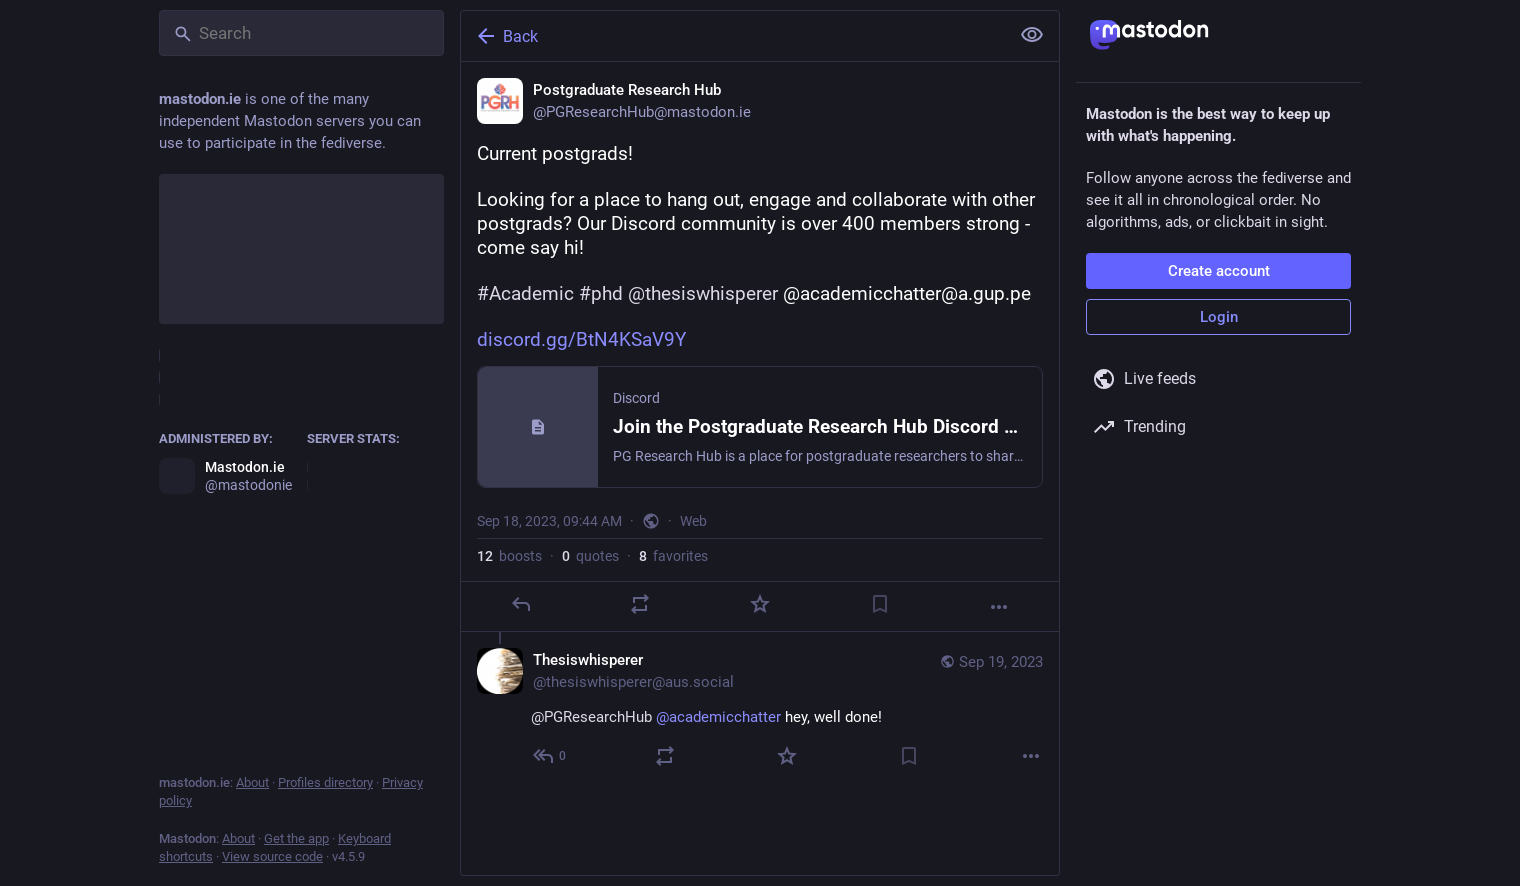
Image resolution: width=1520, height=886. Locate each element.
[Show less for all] (1032, 35)
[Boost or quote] (640, 604)
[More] (999, 607)
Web (693, 521)
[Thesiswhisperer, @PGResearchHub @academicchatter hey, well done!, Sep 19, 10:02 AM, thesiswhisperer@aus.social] (760, 710)
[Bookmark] (880, 604)
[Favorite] (760, 604)
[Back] (733, 36)
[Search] (301, 33)
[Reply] (521, 604)
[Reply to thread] (550, 756)
